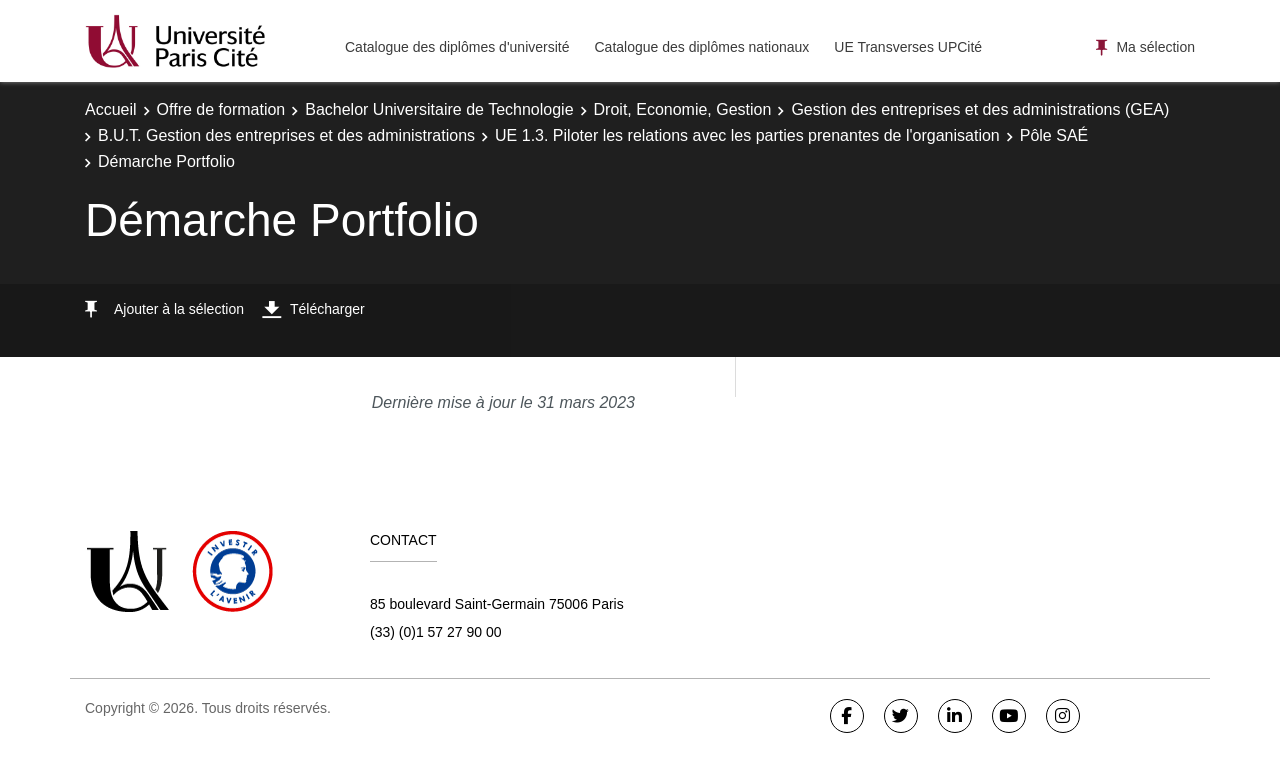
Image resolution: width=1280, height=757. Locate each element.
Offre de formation (221, 109)
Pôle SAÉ (1054, 135)
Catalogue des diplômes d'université (457, 47)
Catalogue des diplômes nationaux (701, 47)
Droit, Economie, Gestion (683, 109)
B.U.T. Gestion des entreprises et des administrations (286, 135)
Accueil (111, 109)
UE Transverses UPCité (908, 47)
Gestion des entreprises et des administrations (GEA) (980, 109)
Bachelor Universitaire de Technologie (439, 109)
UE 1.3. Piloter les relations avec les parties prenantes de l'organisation (747, 135)
